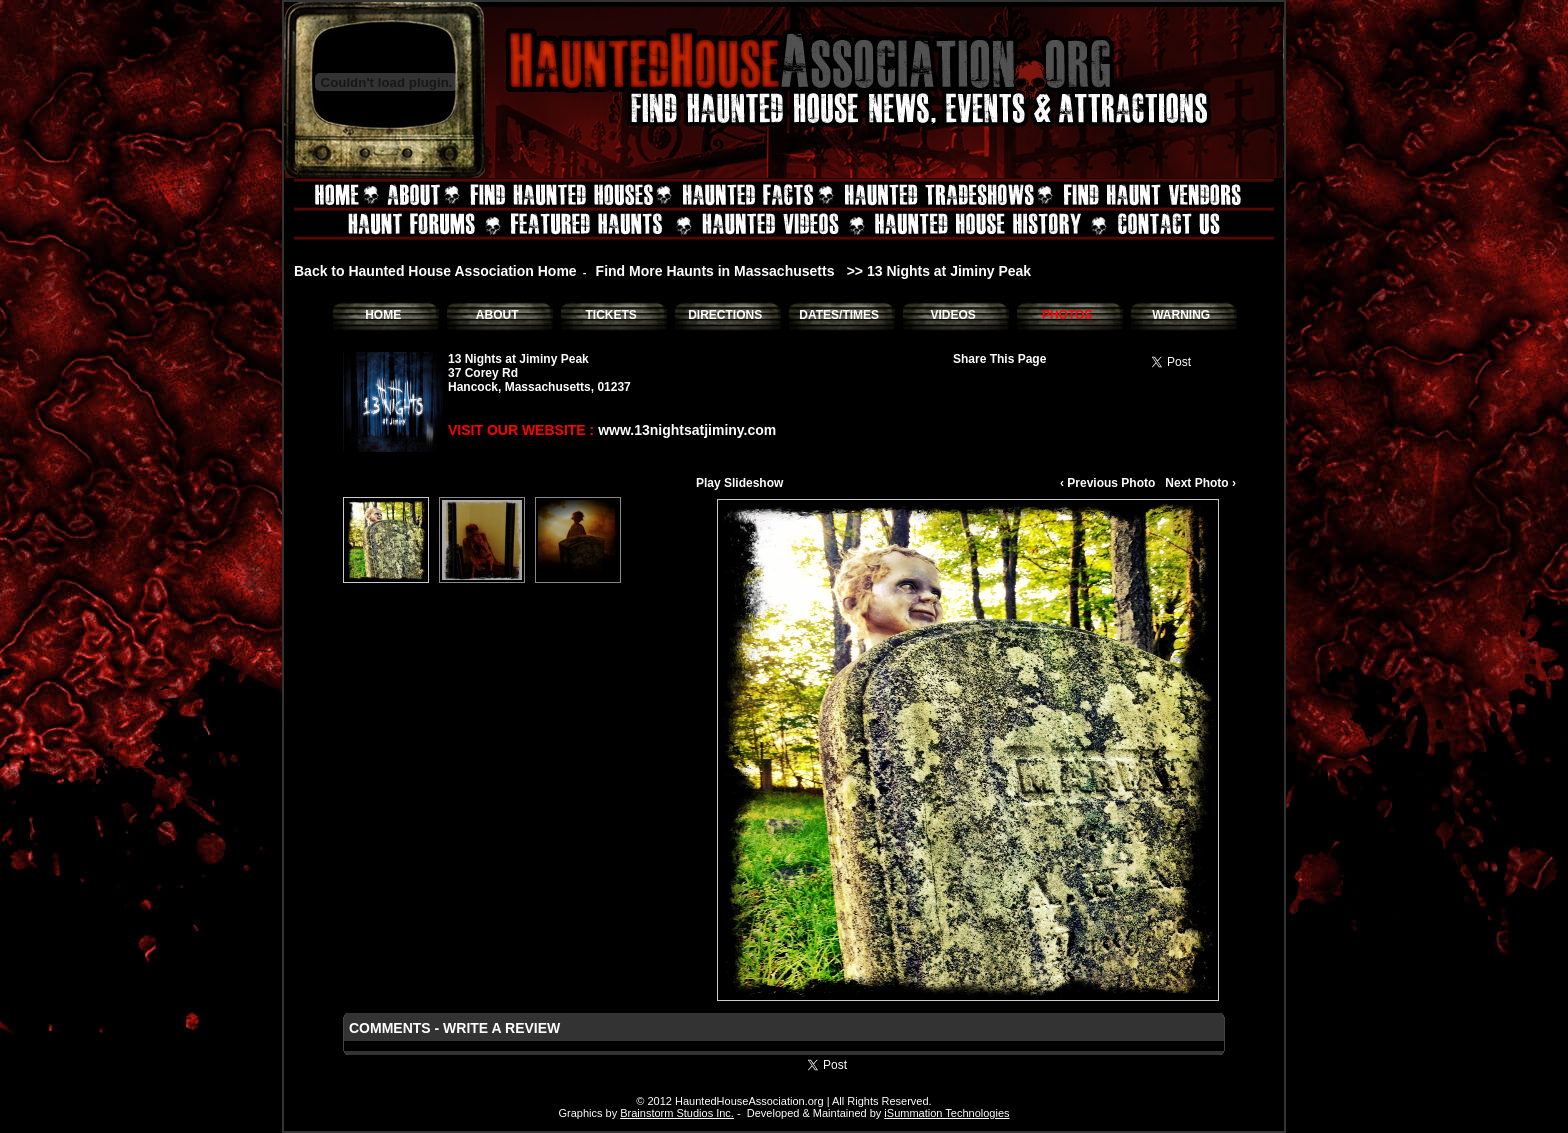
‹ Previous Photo (1107, 483)
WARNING (1181, 315)
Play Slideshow (739, 483)
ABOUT (497, 315)
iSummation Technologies (946, 1113)
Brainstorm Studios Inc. (677, 1113)
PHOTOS (1067, 315)
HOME (383, 315)
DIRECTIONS (725, 315)
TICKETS (610, 315)
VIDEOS (952, 315)
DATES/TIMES (839, 315)
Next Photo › (1200, 483)
